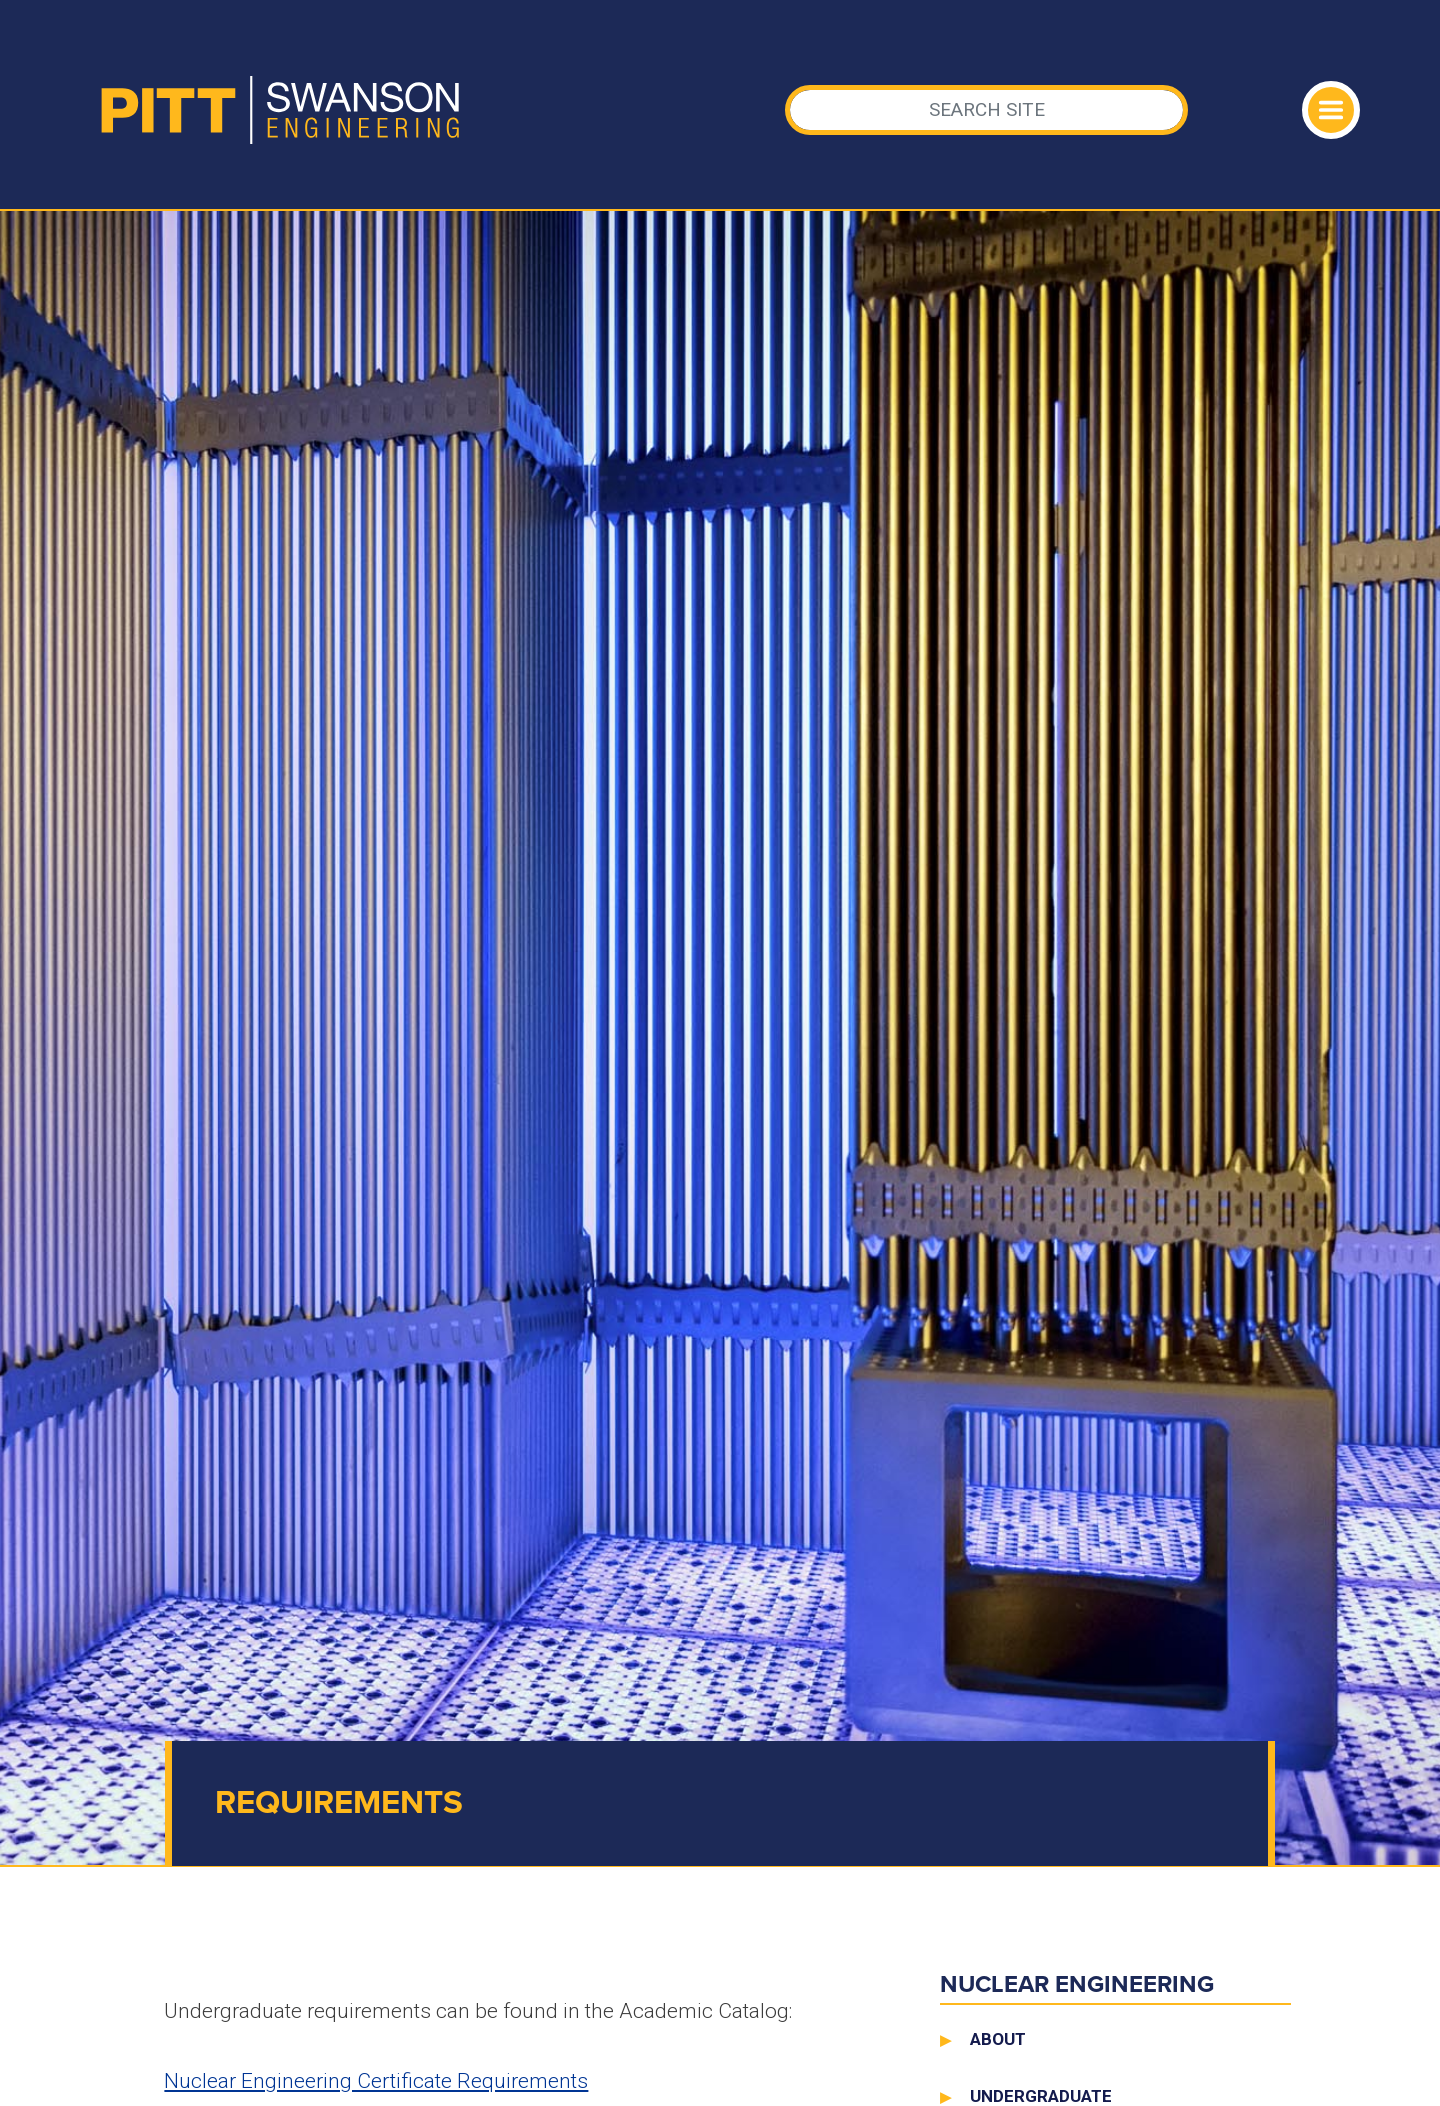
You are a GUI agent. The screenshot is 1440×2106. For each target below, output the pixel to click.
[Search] (986, 110)
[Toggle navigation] (1331, 110)
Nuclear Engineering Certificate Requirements (376, 2081)
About (998, 2039)
